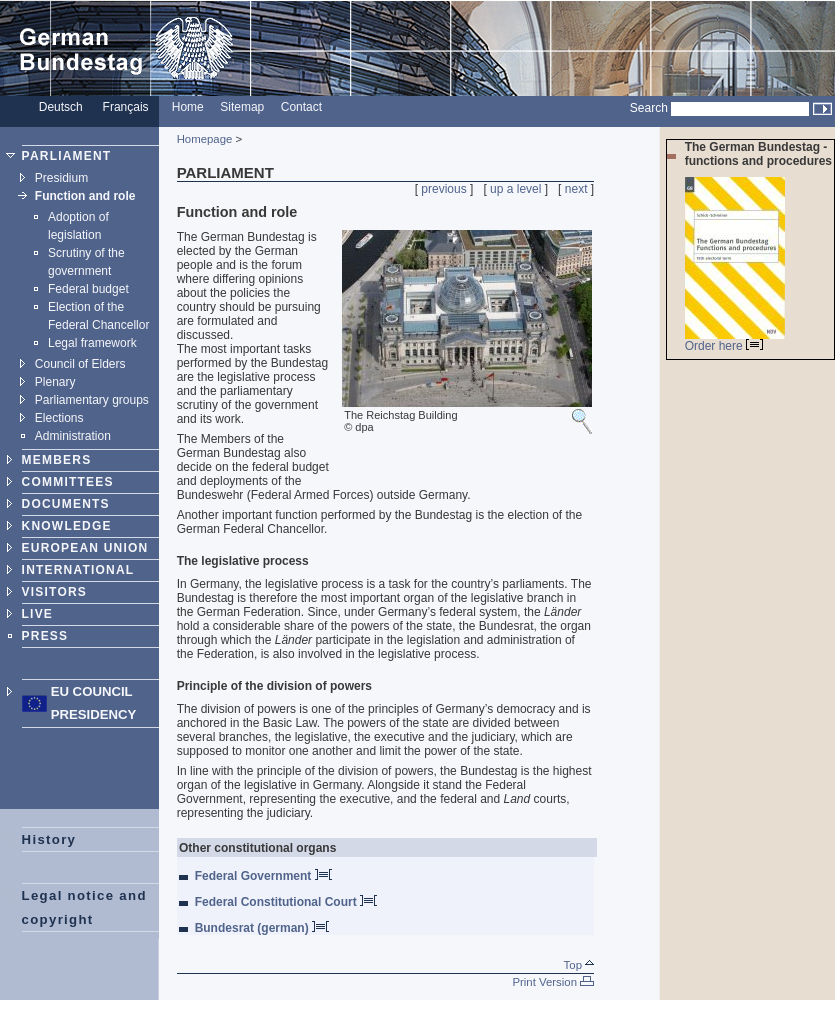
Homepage (205, 139)
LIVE (37, 614)
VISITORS (54, 592)
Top (579, 965)
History (49, 839)
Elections (59, 418)
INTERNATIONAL (78, 570)
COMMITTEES (68, 482)
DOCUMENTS (66, 504)
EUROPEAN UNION (85, 548)
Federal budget (88, 289)
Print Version (553, 982)
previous (443, 189)
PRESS (45, 636)
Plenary (55, 382)
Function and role (85, 196)
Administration (73, 436)
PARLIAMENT (67, 156)
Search (649, 108)
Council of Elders (80, 364)
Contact (301, 107)
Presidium (61, 178)
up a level (515, 189)
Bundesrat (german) (262, 928)
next (576, 189)
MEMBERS (57, 460)
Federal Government (263, 876)
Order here (724, 346)
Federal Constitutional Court (286, 902)
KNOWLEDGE (67, 526)
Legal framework (92, 343)
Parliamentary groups (92, 400)
